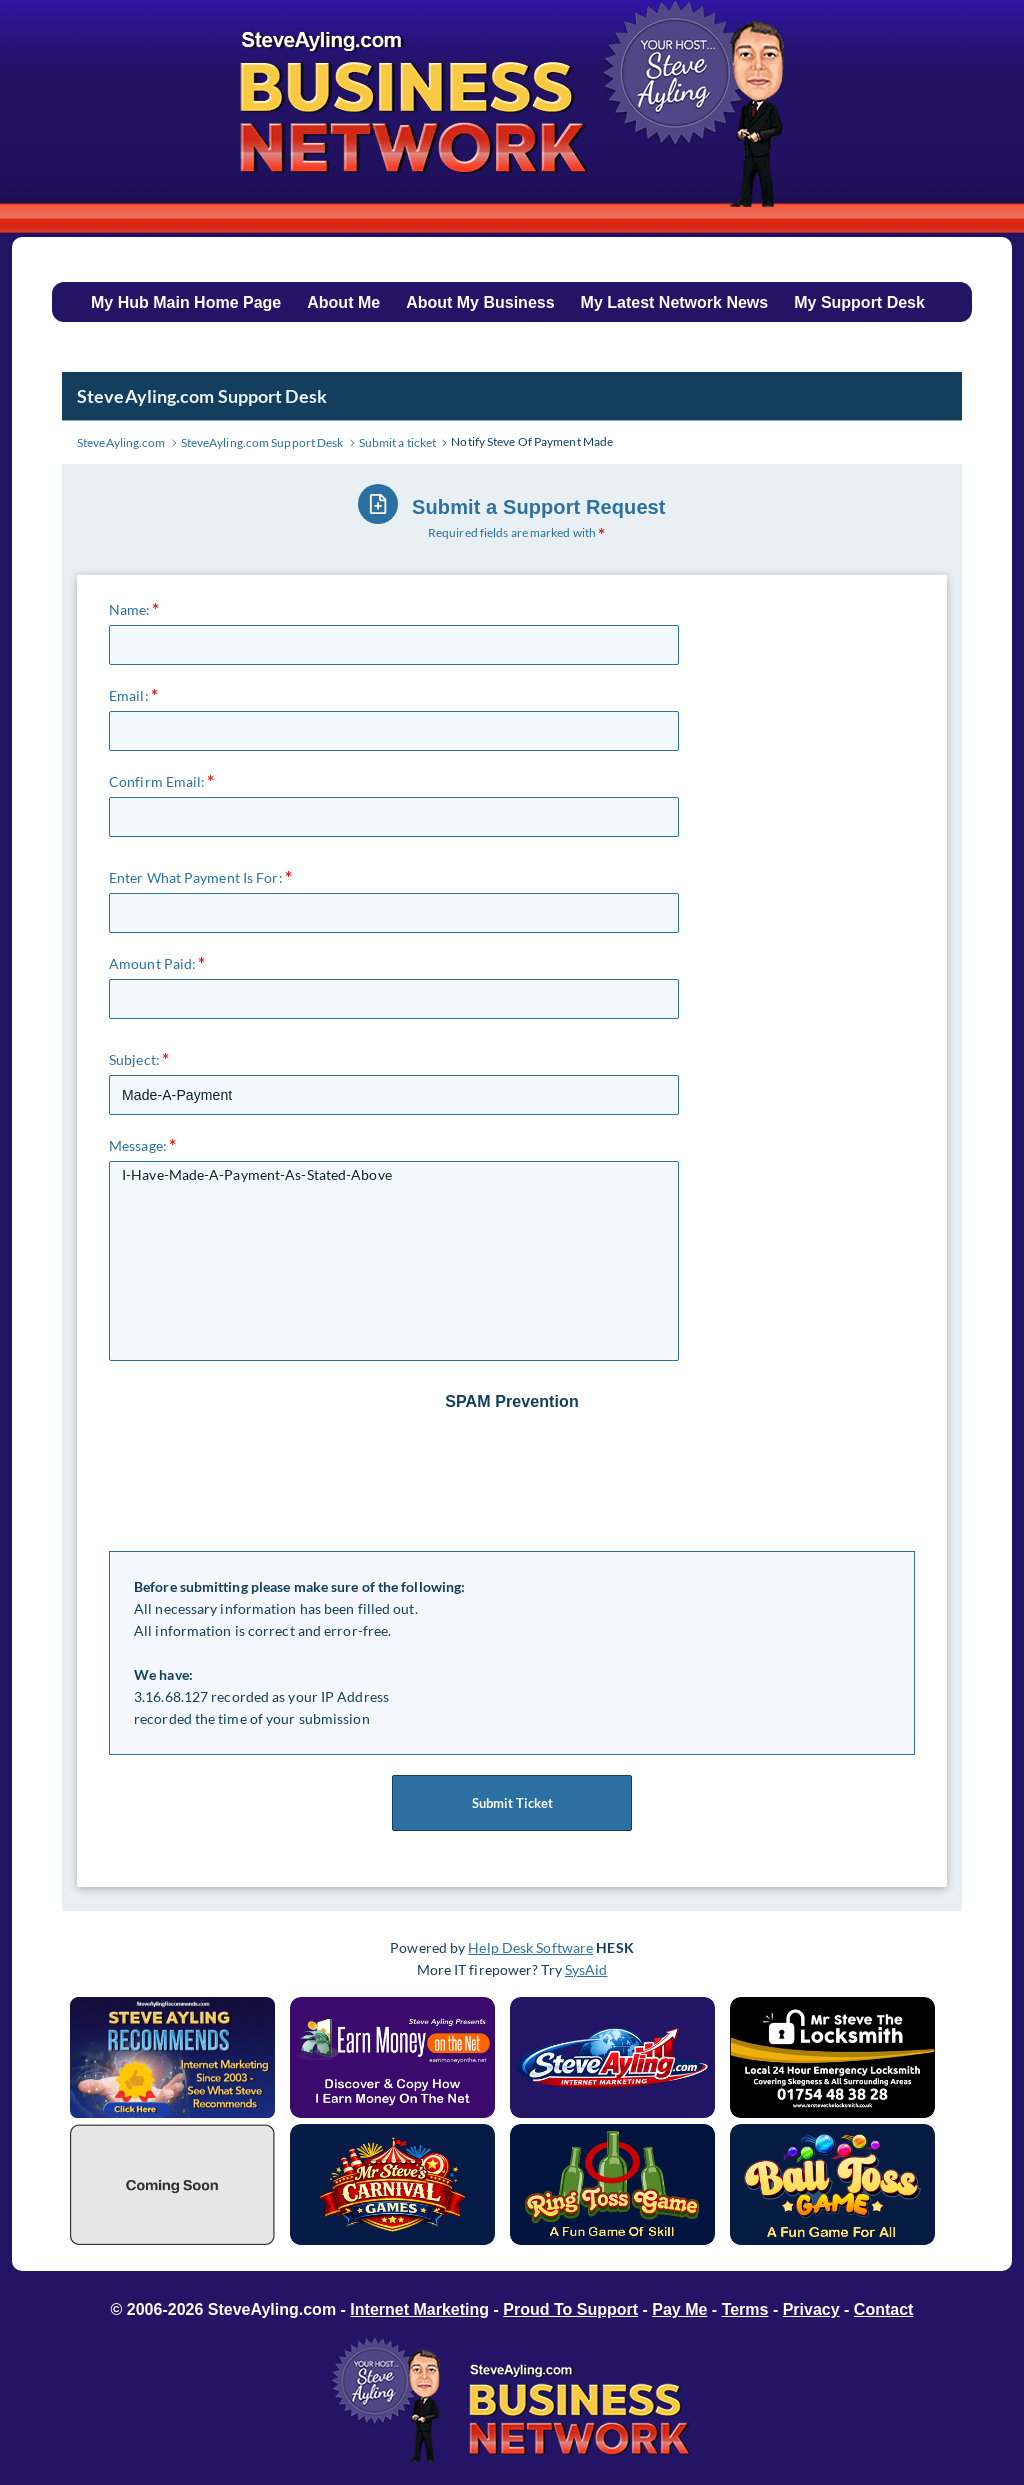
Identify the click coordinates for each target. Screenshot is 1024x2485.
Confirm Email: (157, 781)
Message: (138, 1145)
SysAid (586, 1969)
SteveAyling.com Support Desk (202, 396)
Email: (129, 695)
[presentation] (514, 1482)
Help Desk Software (530, 1947)
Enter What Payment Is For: (196, 877)
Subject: (134, 1059)
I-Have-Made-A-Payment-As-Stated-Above (394, 1261)
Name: (130, 609)
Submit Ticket (512, 1803)
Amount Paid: (152, 963)
